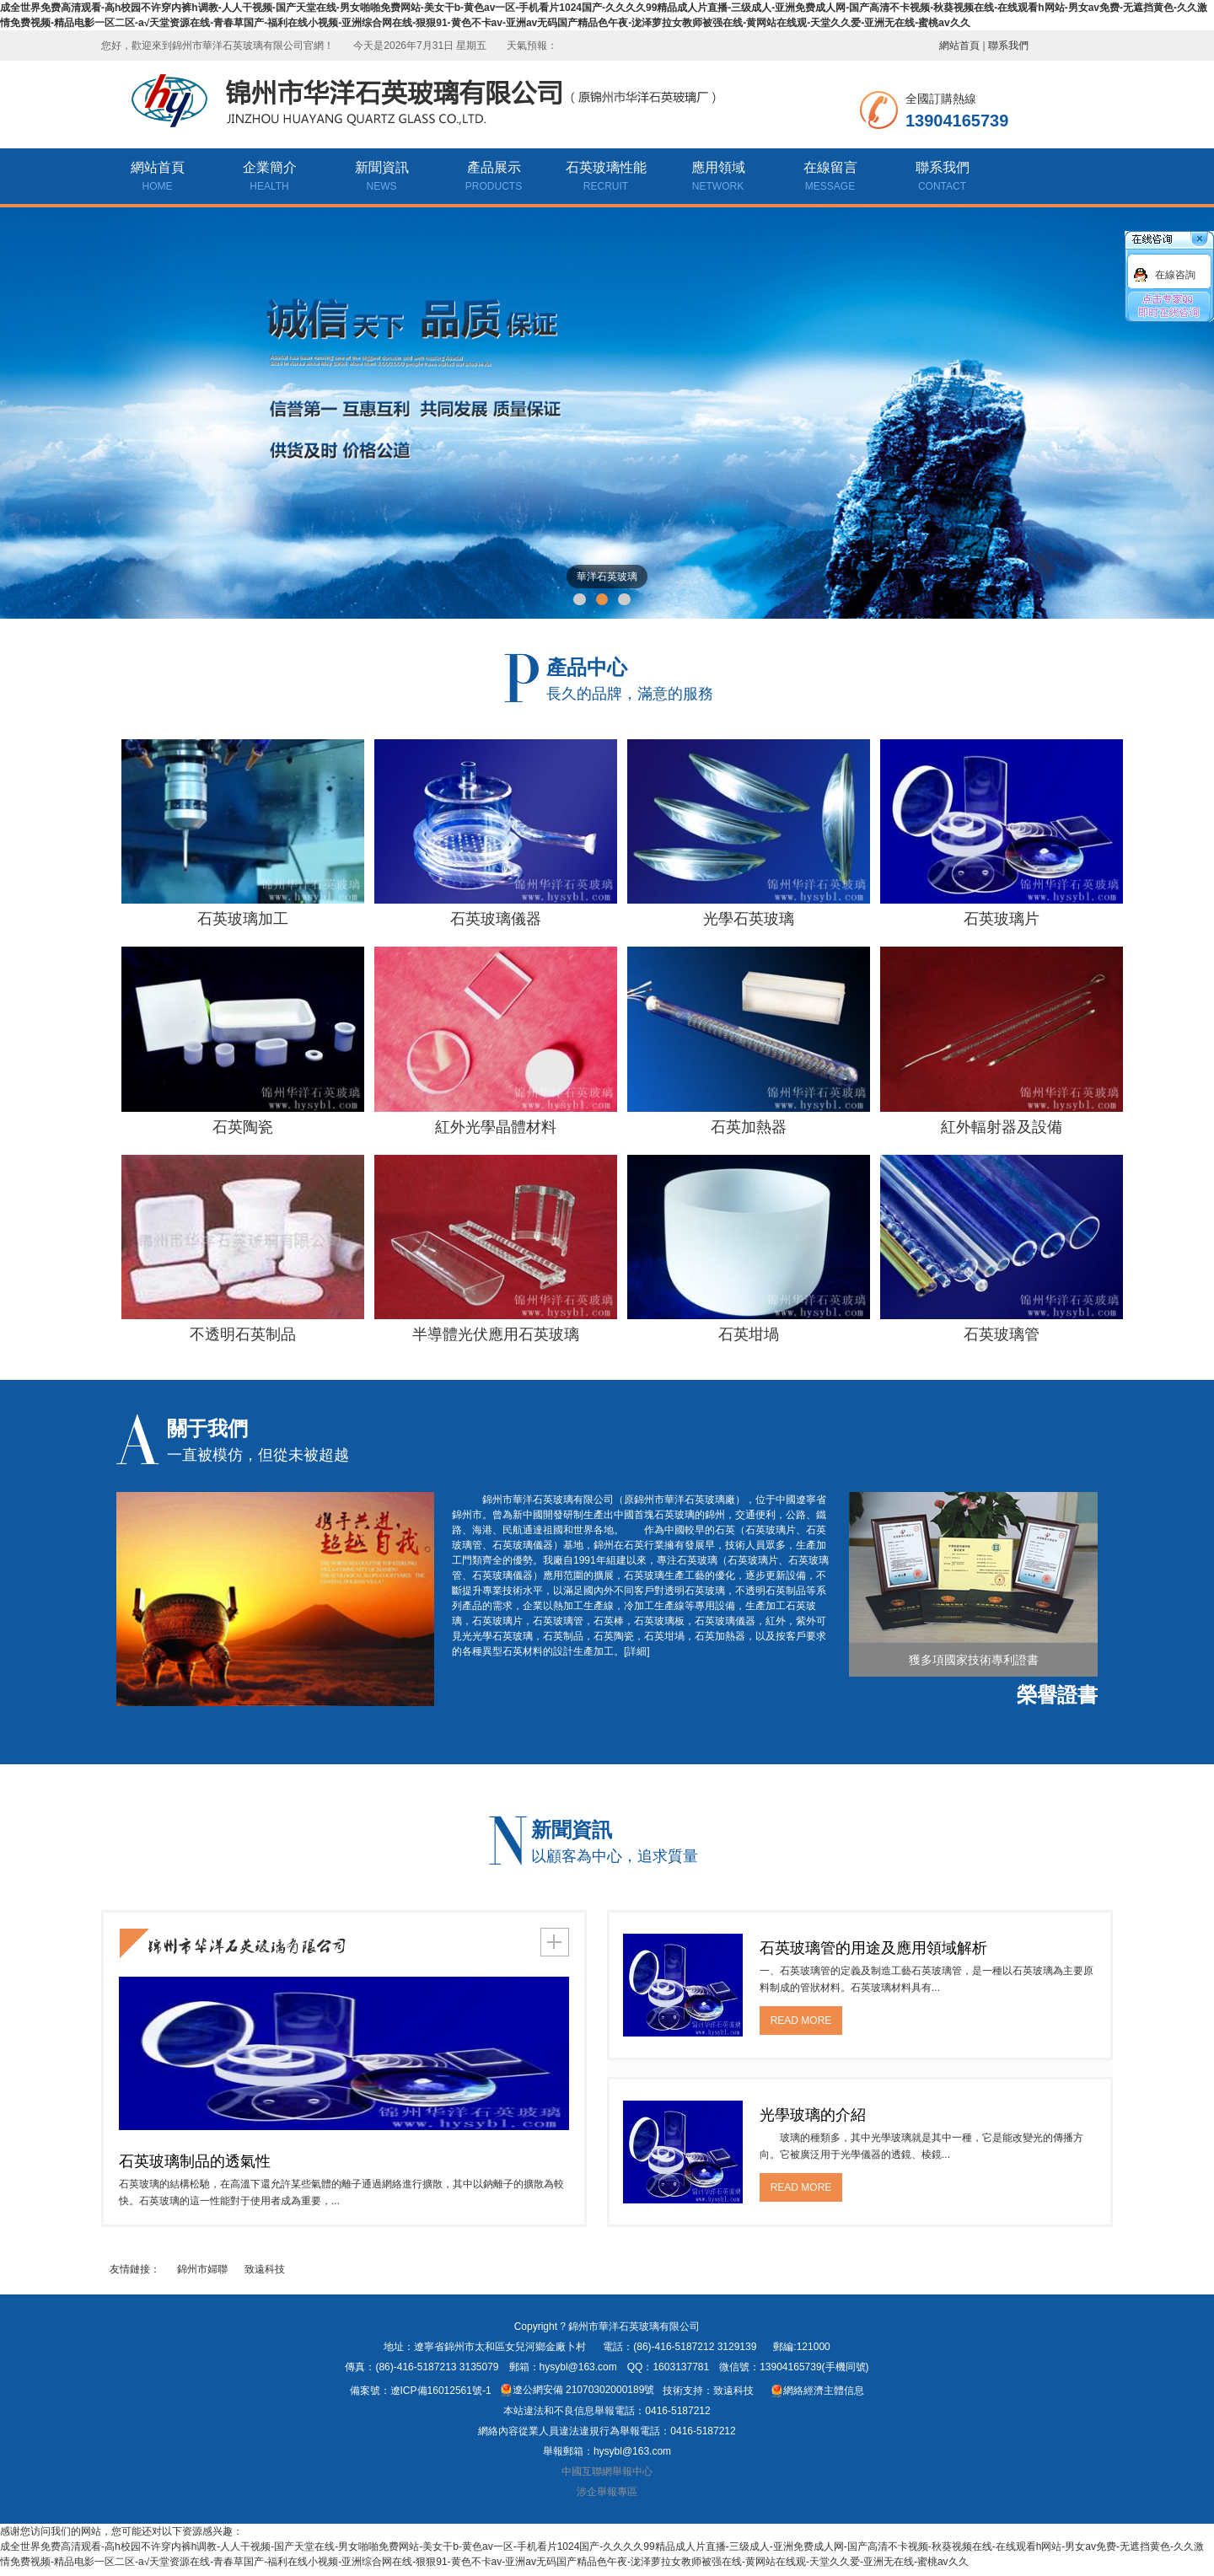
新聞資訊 (381, 178)
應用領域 (718, 178)
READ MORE (801, 2020)
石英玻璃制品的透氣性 (195, 2161)
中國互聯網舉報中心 (607, 2471)
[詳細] (637, 1651)
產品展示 (494, 178)
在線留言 (830, 178)
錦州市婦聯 (202, 2269)
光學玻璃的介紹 (813, 2114)
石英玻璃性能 (606, 178)
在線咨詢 (1175, 275)
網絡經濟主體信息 (817, 2390)
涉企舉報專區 (607, 2492)
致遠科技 (264, 2269)
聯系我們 (1008, 45)
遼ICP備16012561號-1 (441, 2390)
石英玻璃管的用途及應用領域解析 (873, 1948)
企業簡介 (269, 178)
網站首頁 (959, 45)
